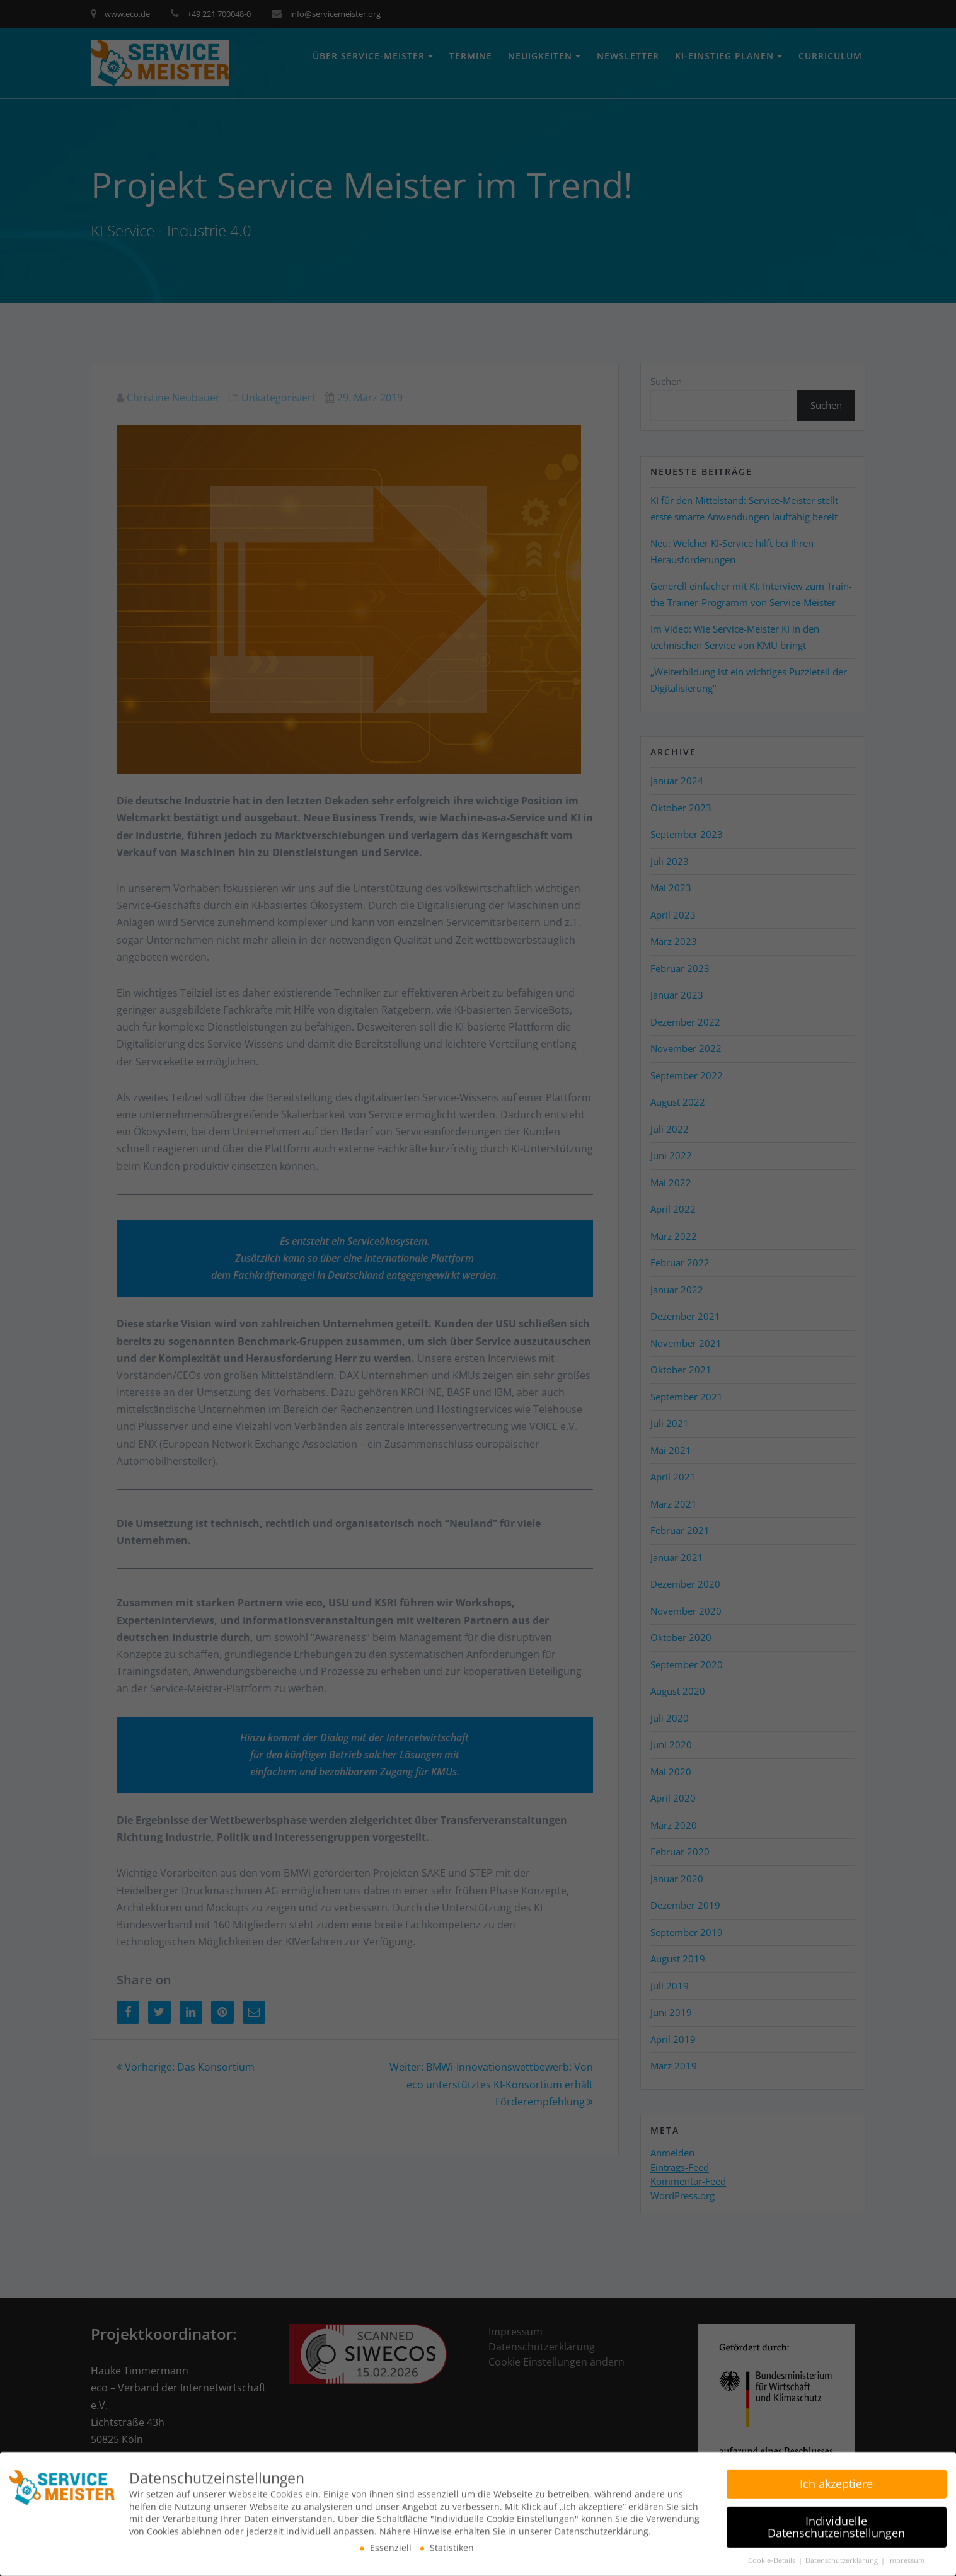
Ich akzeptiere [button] (836, 2479)
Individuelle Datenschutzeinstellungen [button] (836, 2522)
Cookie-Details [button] (772, 2556)
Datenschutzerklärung (842, 2556)
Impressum (906, 2556)
